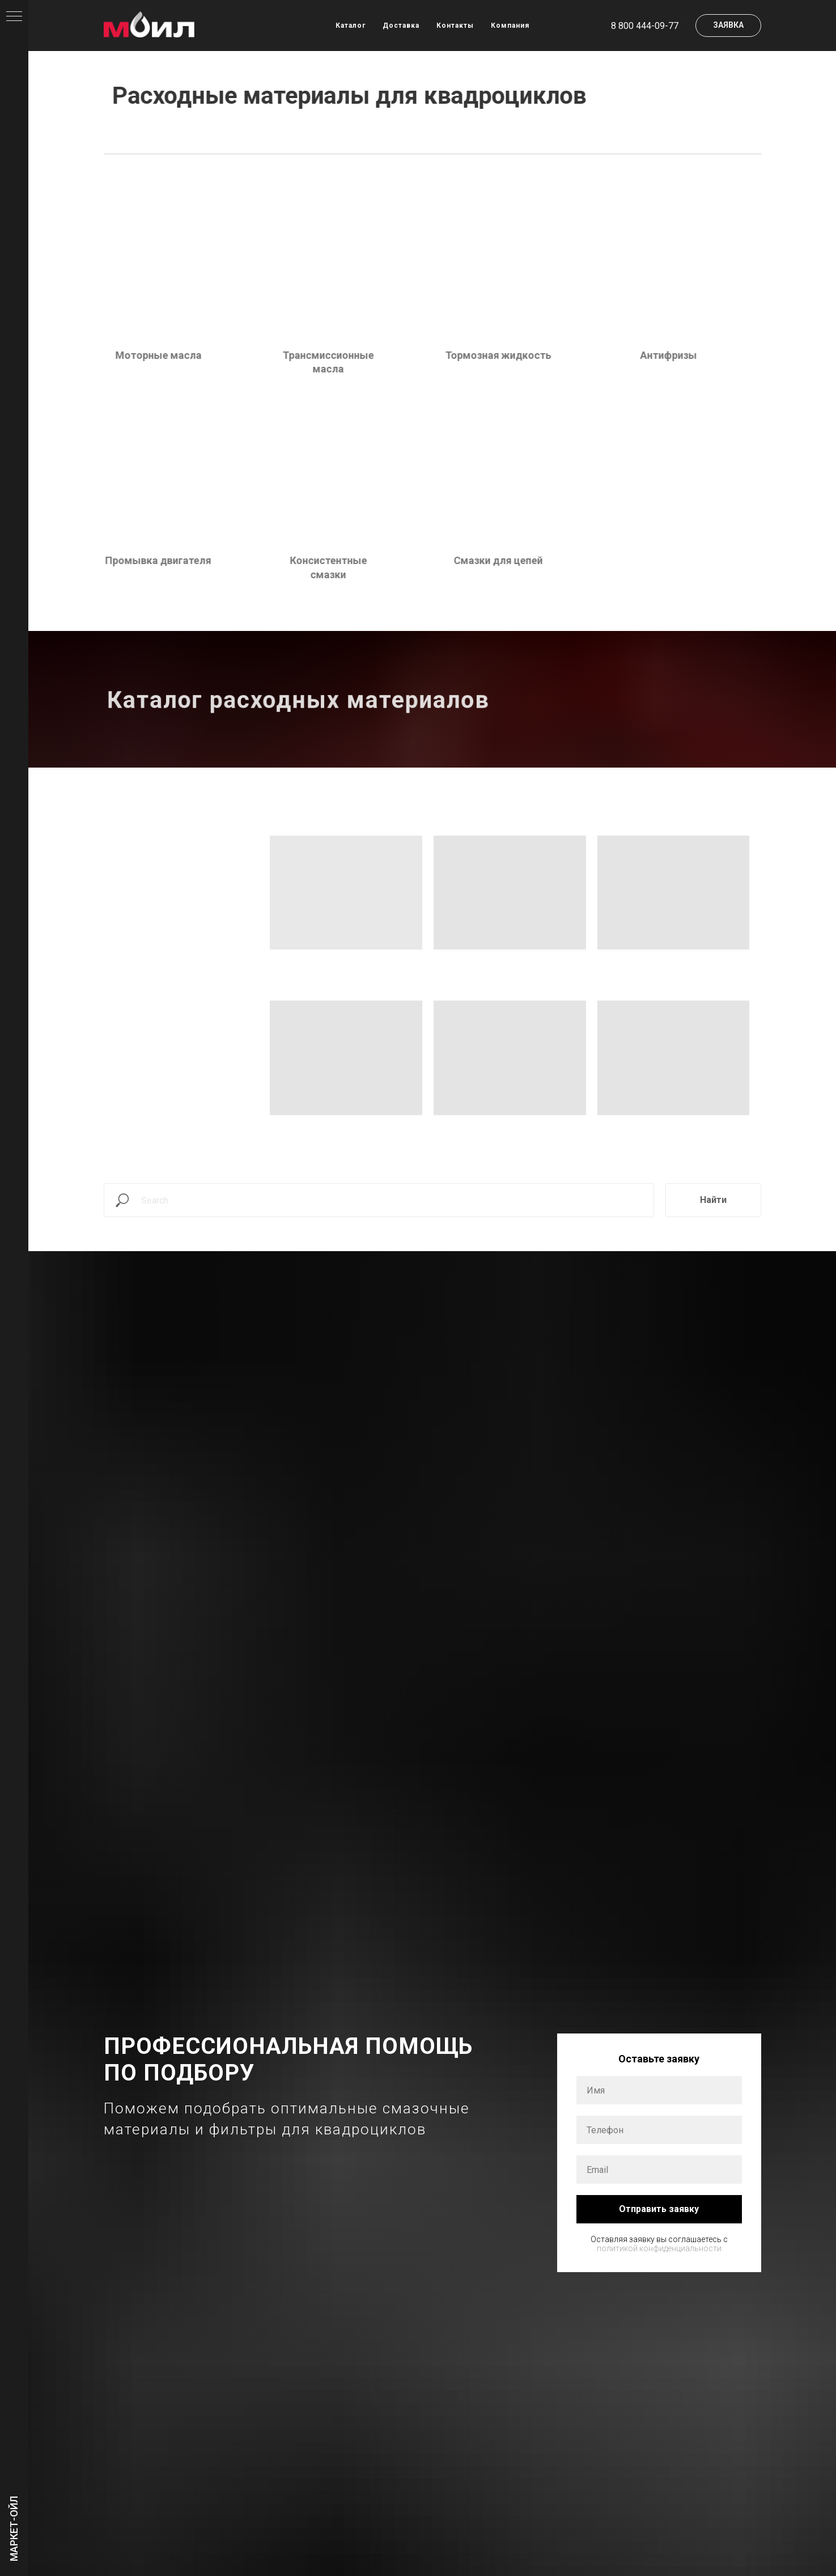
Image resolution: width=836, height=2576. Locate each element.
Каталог (351, 25)
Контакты (455, 25)
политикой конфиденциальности (659, 2248)
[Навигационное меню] (14, 17)
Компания (510, 25)
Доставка (401, 25)
